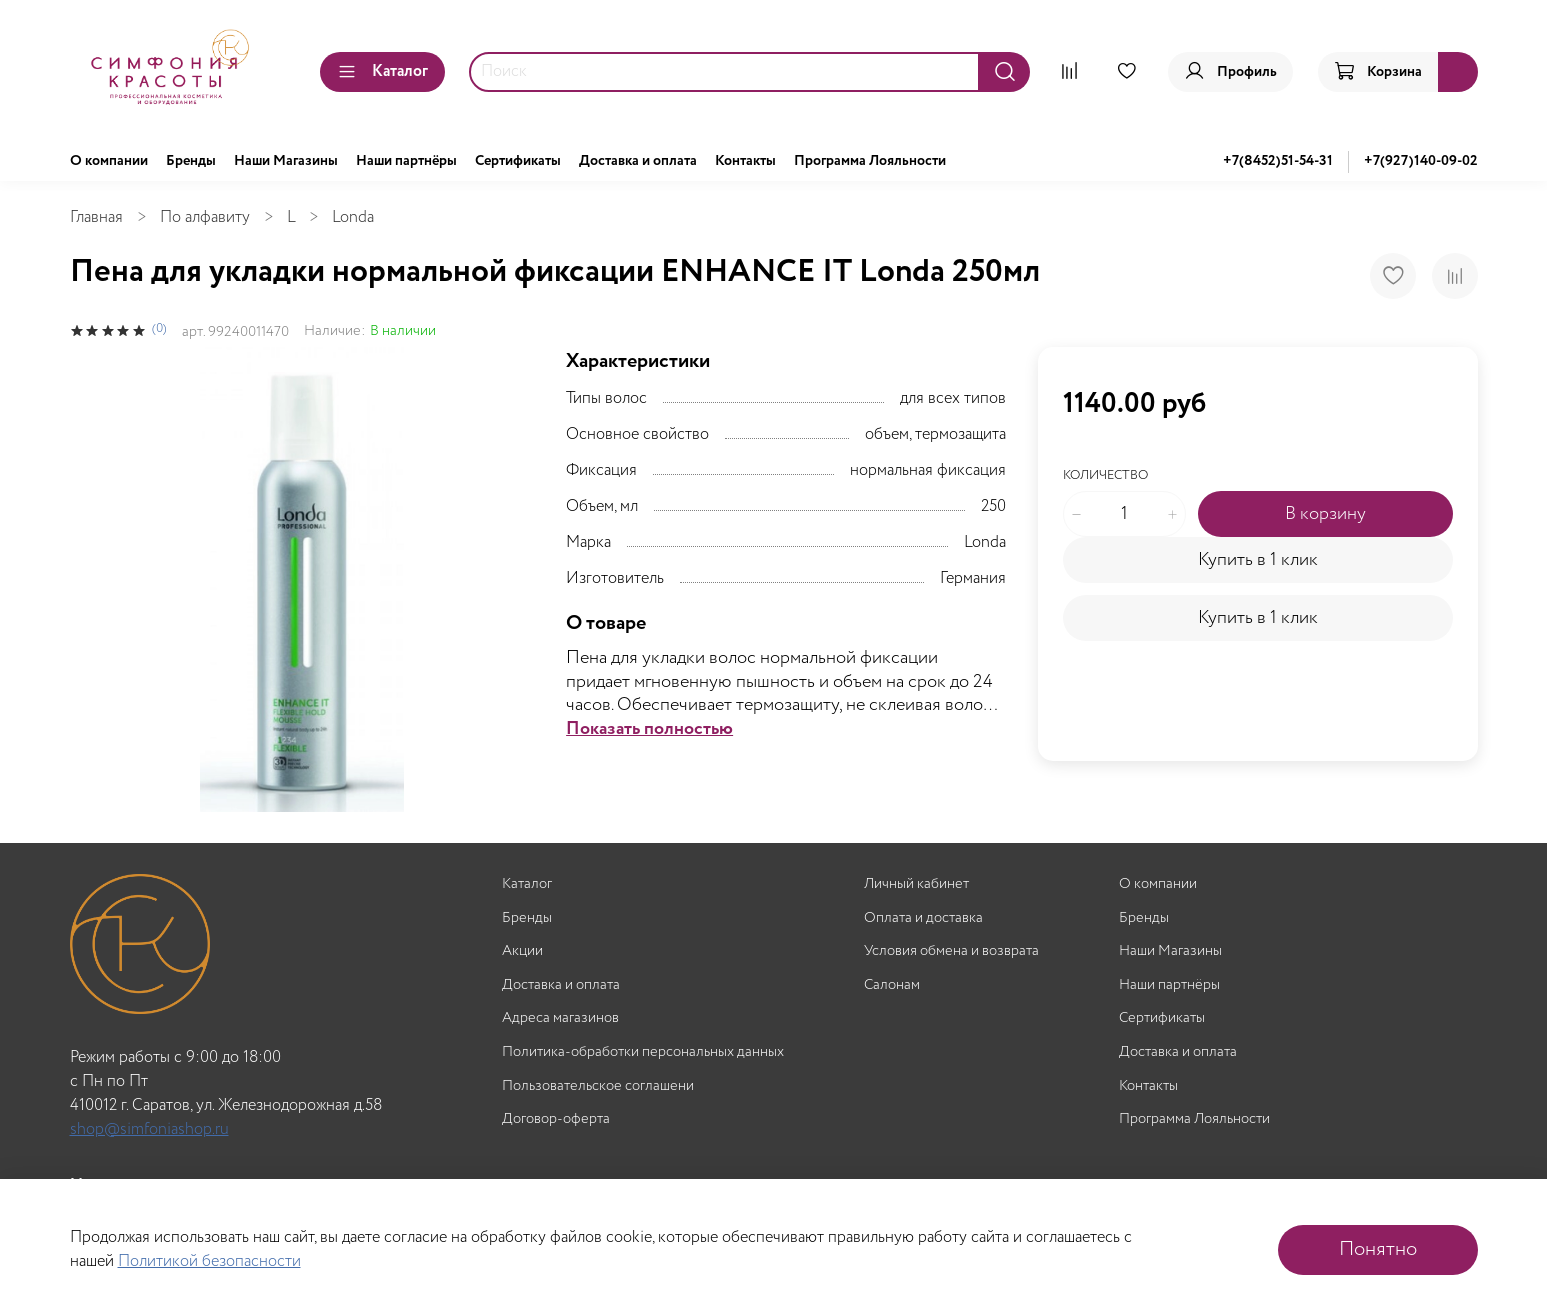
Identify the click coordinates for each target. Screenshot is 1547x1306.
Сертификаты (518, 161)
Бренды (191, 161)
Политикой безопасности (209, 1261)
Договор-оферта (556, 1119)
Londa (353, 217)
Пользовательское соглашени (598, 1086)
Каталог (382, 71)
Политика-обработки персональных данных (643, 1052)
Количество (1105, 476)
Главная (96, 217)
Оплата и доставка (923, 918)
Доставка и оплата (638, 161)
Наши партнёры (406, 161)
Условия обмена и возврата (951, 951)
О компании (109, 161)
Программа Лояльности (870, 161)
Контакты (745, 161)
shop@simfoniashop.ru (149, 1129)
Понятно (1378, 1249)
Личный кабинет (916, 884)
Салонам (892, 985)
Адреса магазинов (560, 1018)
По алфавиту (205, 217)
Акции (522, 951)
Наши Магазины (286, 161)
